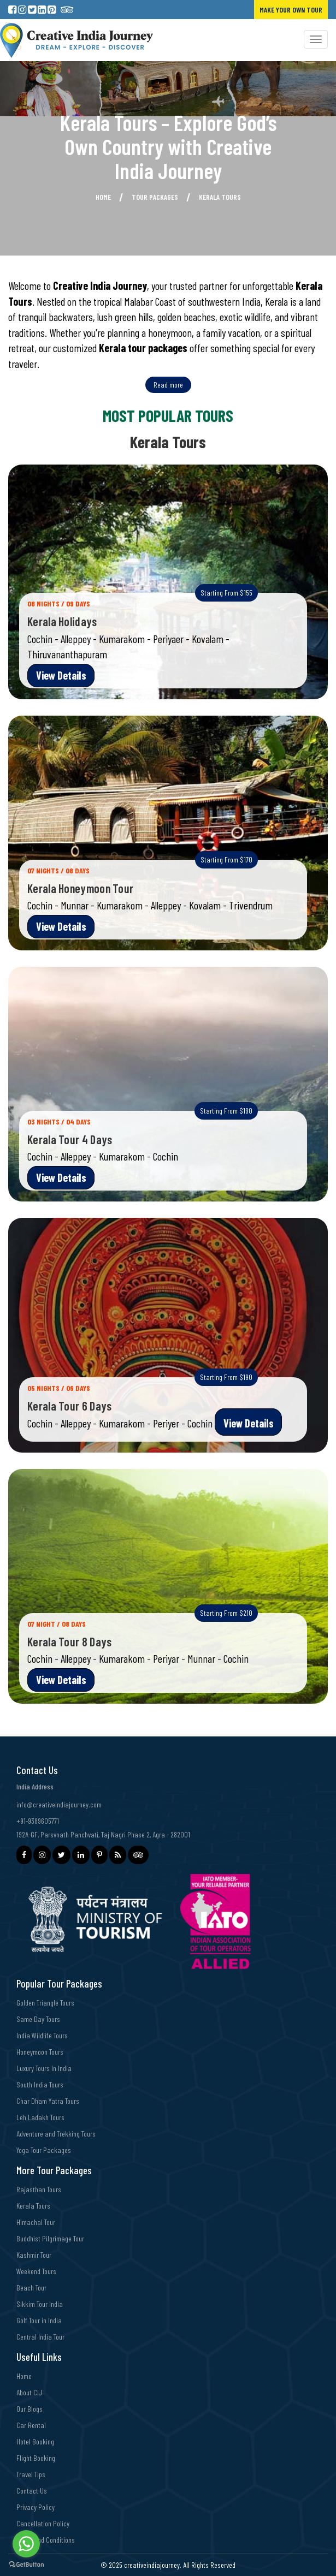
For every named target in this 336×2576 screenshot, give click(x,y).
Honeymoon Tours (39, 2051)
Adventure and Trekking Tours (56, 2133)
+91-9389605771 (37, 1820)
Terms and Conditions (45, 2539)
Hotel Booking (35, 2441)
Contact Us (31, 2490)
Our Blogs (29, 2408)
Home (103, 196)
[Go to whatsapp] (26, 2543)
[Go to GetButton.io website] (26, 2564)
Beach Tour (31, 2287)
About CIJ (29, 2392)
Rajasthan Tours (38, 2189)
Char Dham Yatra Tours (47, 2100)
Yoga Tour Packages (43, 2150)
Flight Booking (35, 2457)
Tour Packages (155, 196)
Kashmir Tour (33, 2254)
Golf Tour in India (39, 2320)
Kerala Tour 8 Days (69, 1641)
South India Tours (39, 2084)
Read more (168, 384)
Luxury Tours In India (44, 2068)
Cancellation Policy (42, 2523)
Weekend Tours (36, 2271)
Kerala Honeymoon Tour (80, 888)
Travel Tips (30, 2474)
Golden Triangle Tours (45, 2002)
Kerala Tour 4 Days (69, 1139)
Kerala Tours (33, 2205)
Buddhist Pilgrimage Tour (50, 2238)
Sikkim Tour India (39, 2304)
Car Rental (31, 2425)
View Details (61, 675)
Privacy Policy (35, 2507)
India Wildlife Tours (42, 2035)
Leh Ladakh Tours (40, 2117)
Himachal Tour (35, 2222)
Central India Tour (40, 2336)
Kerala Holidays (62, 621)
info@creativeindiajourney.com (59, 1804)
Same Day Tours (38, 2019)
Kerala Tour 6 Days (69, 1406)
